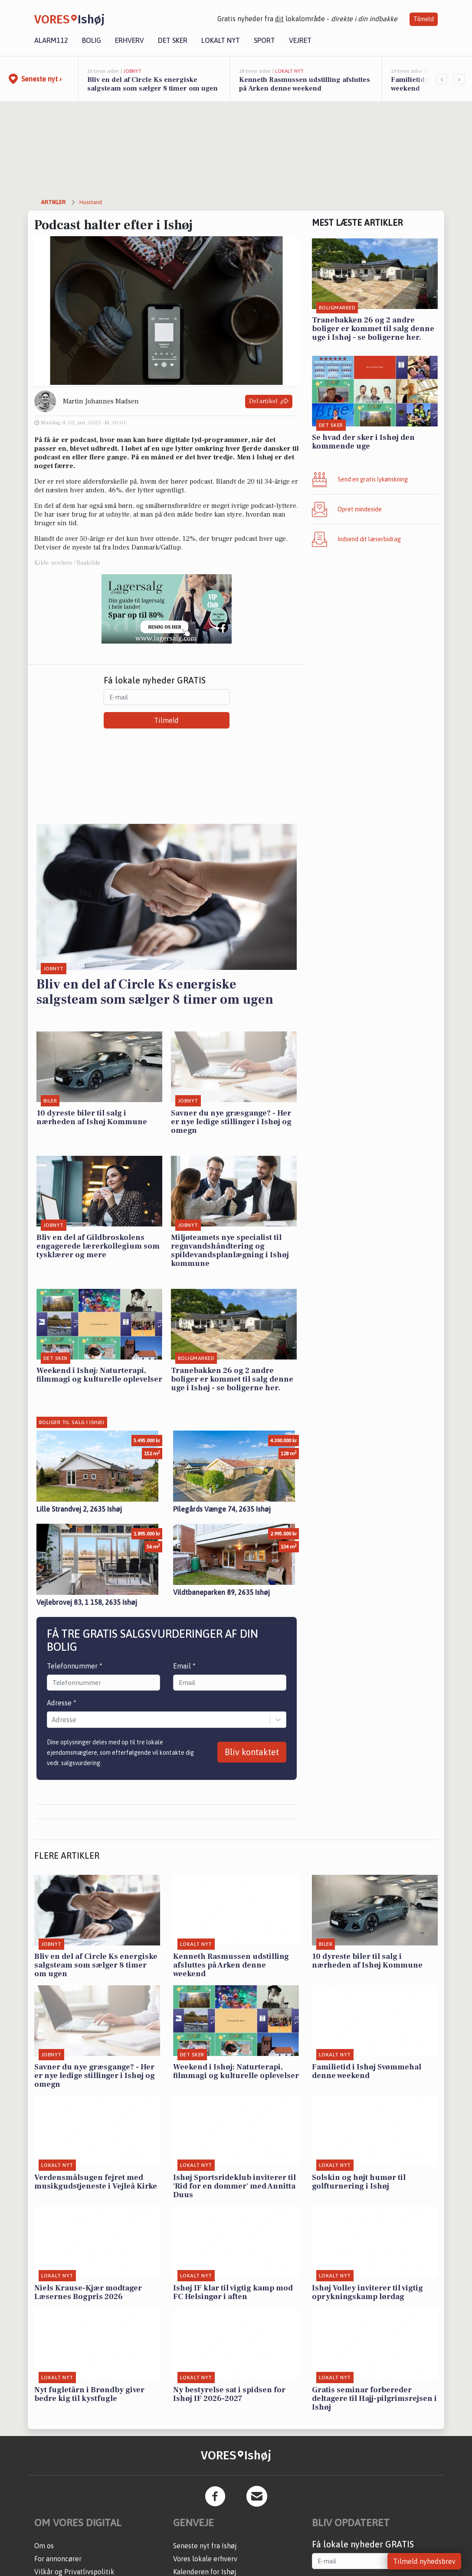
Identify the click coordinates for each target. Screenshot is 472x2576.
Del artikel (268, 401)
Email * (184, 1666)
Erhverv (129, 40)
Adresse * (61, 1703)
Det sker (172, 40)
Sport (264, 40)
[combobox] (52, 1719)
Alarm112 (51, 40)
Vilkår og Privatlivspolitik (74, 2572)
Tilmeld (423, 19)
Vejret (300, 40)
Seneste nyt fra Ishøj (205, 2546)
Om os (44, 2546)
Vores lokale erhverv (205, 2559)
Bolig (91, 40)
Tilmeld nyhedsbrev (424, 2561)
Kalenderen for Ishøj (204, 2572)
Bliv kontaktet (252, 1752)
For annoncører (58, 2559)
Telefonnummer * (74, 1666)
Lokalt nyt (220, 40)
